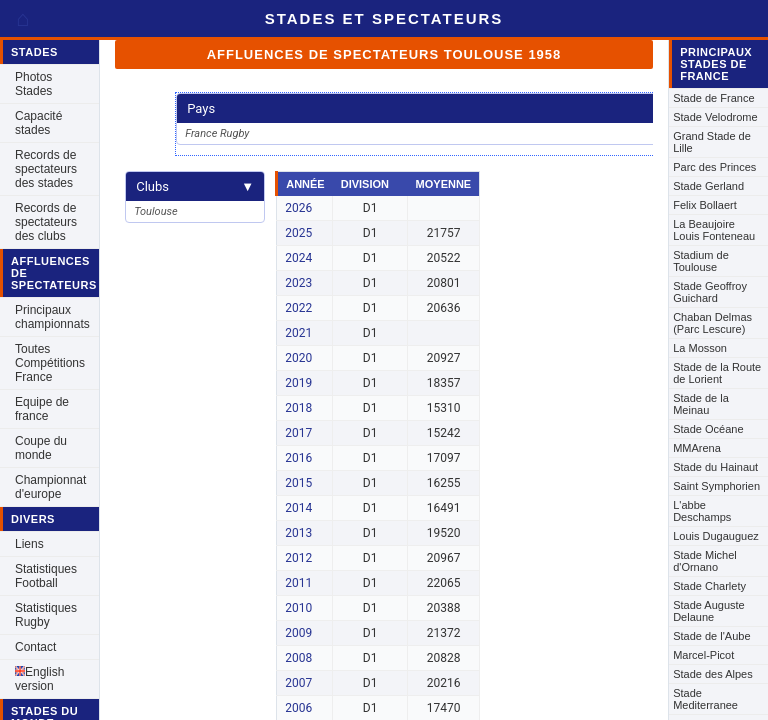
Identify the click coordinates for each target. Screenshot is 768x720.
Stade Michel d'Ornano (705, 561)
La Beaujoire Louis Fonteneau (714, 230)
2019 (298, 383)
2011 (298, 583)
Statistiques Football (46, 576)
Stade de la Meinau (701, 404)
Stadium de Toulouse (701, 261)
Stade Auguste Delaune (709, 611)
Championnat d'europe (50, 487)
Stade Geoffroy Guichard (710, 292)
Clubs (195, 186)
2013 (298, 533)
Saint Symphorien (716, 486)
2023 (298, 283)
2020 (298, 358)
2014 (298, 508)
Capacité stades (38, 123)
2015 (298, 483)
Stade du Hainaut (715, 467)
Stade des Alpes (713, 674)
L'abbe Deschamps (702, 511)
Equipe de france (42, 409)
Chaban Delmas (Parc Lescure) (712, 323)
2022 (298, 308)
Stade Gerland (708, 186)
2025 (298, 233)
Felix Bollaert (705, 205)
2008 (298, 658)
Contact (35, 647)
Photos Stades (33, 84)
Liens (29, 544)
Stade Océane (708, 429)
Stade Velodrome (715, 117)
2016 (298, 458)
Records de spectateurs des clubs (46, 222)
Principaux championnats (52, 317)
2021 (298, 333)
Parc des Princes (714, 167)
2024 (298, 258)
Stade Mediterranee (705, 699)
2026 (298, 208)
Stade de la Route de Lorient (717, 373)
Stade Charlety (709, 586)
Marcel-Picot (703, 655)
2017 (298, 433)
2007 (298, 683)
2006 (298, 708)
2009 (298, 633)
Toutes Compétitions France (50, 363)
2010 (298, 608)
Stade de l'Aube (711, 636)
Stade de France (713, 98)
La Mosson (700, 348)
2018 (298, 408)
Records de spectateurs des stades (46, 169)
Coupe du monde (41, 448)
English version (39, 679)
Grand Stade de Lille (712, 142)
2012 (298, 558)
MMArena (697, 448)
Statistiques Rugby (46, 615)
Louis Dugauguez (716, 536)
